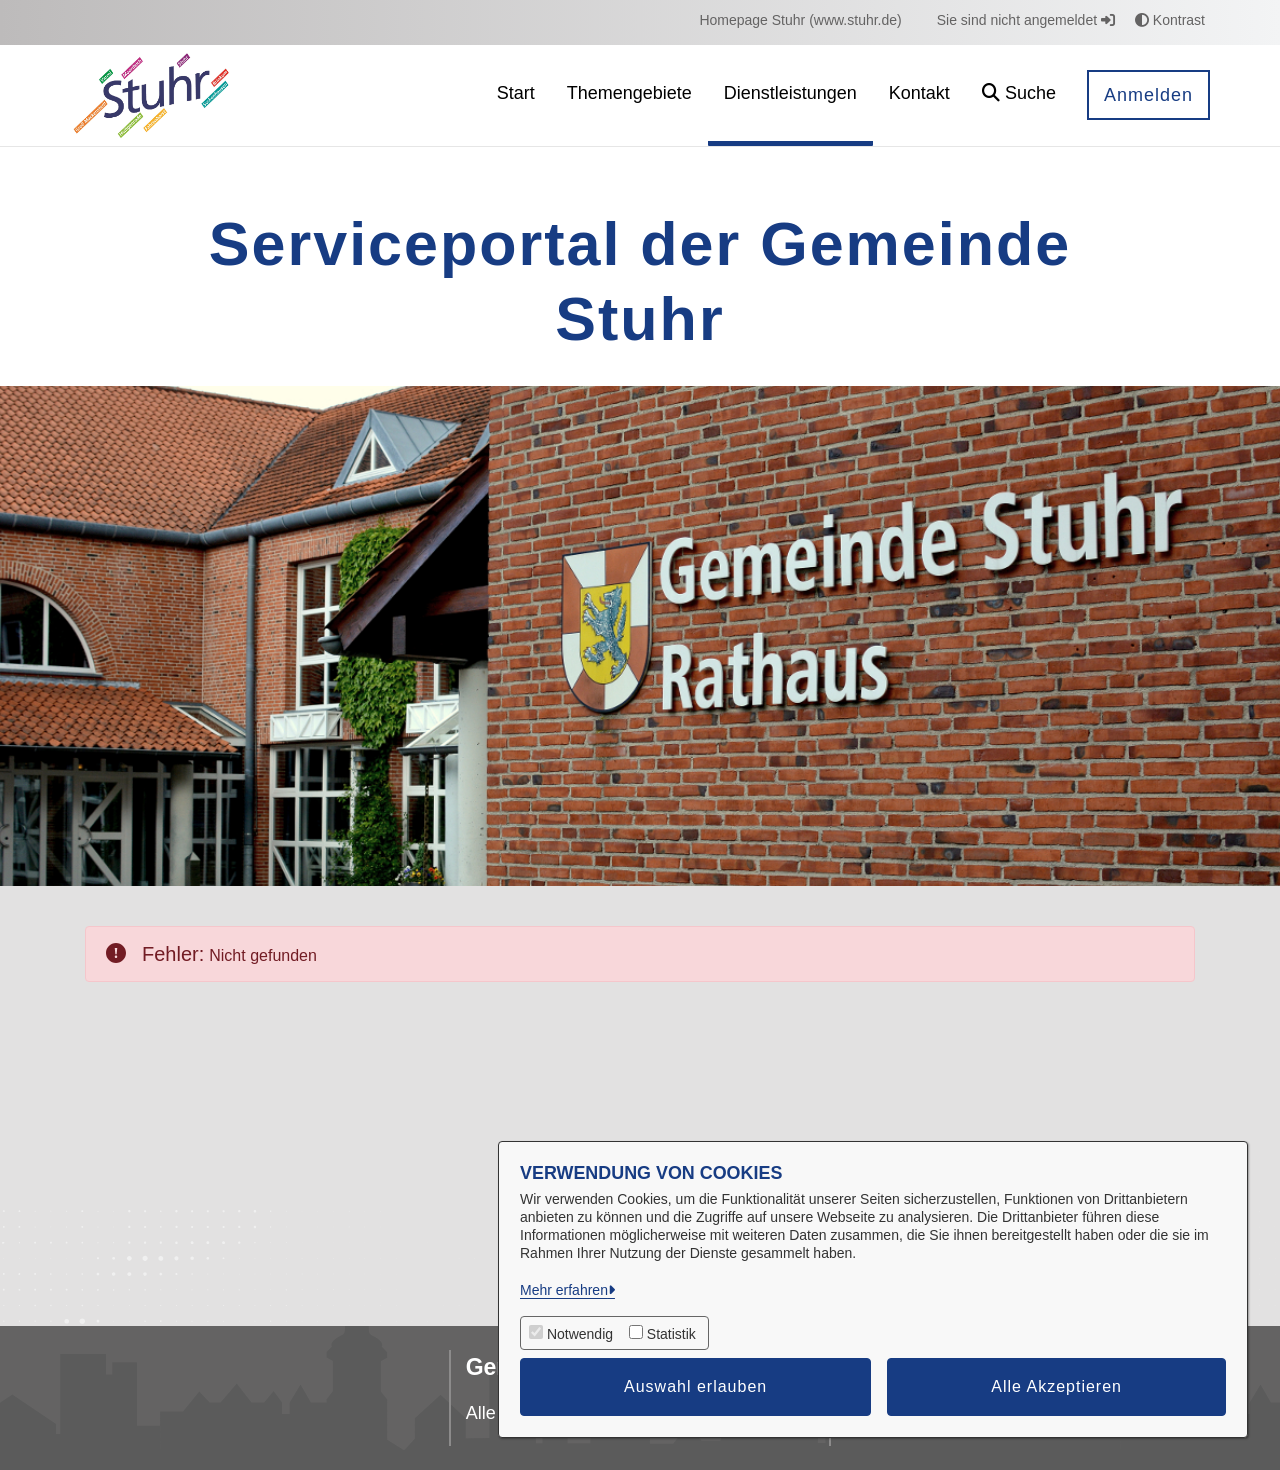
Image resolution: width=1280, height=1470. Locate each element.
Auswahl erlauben (695, 1386)
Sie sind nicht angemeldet (1026, 20)
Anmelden (1148, 95)
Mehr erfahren (564, 1290)
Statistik (671, 1334)
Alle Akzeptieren (1056, 1386)
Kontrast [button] (1170, 20)
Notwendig (580, 1334)
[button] (1019, 95)
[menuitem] (800, 20)
